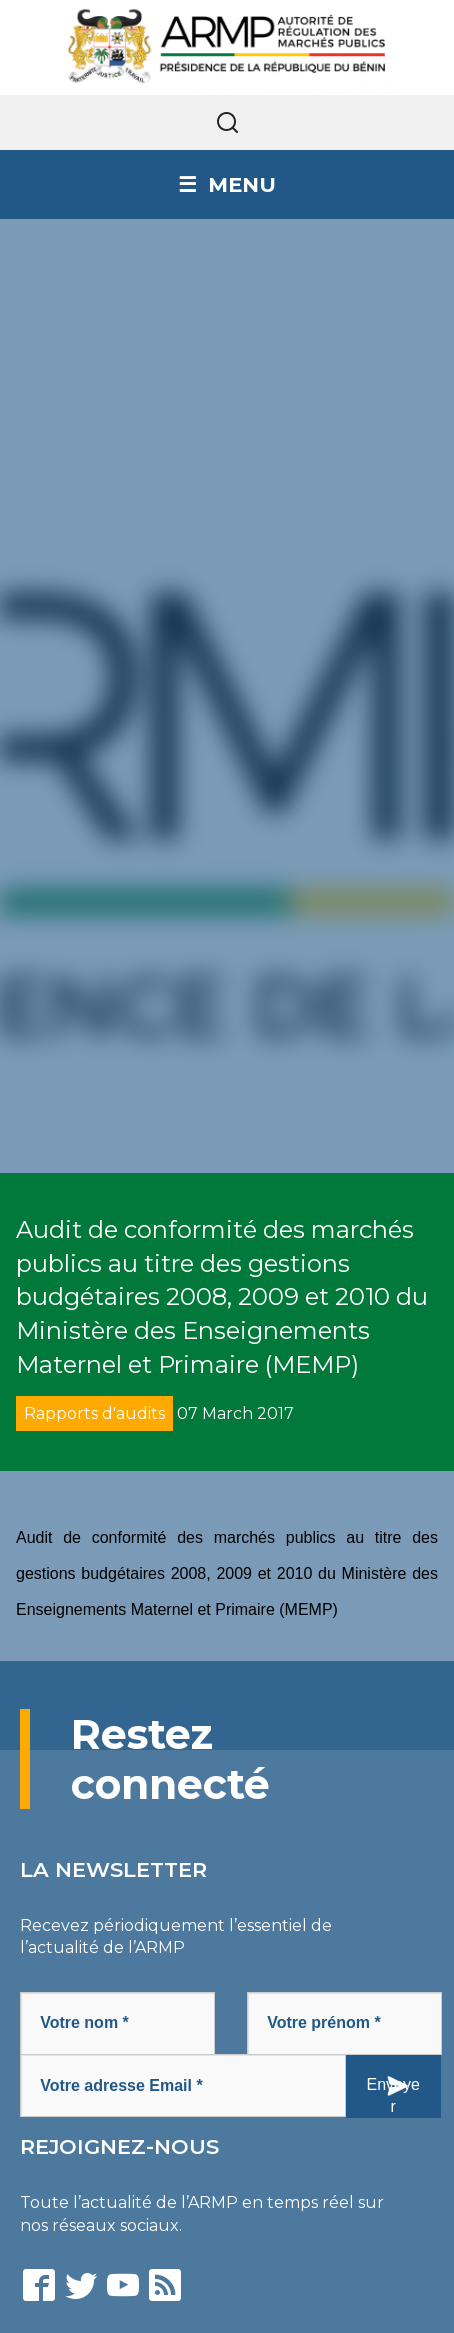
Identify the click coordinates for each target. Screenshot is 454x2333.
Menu (242, 184)
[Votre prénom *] (344, 2023)
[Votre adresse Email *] (183, 2085)
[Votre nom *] (117, 2023)
